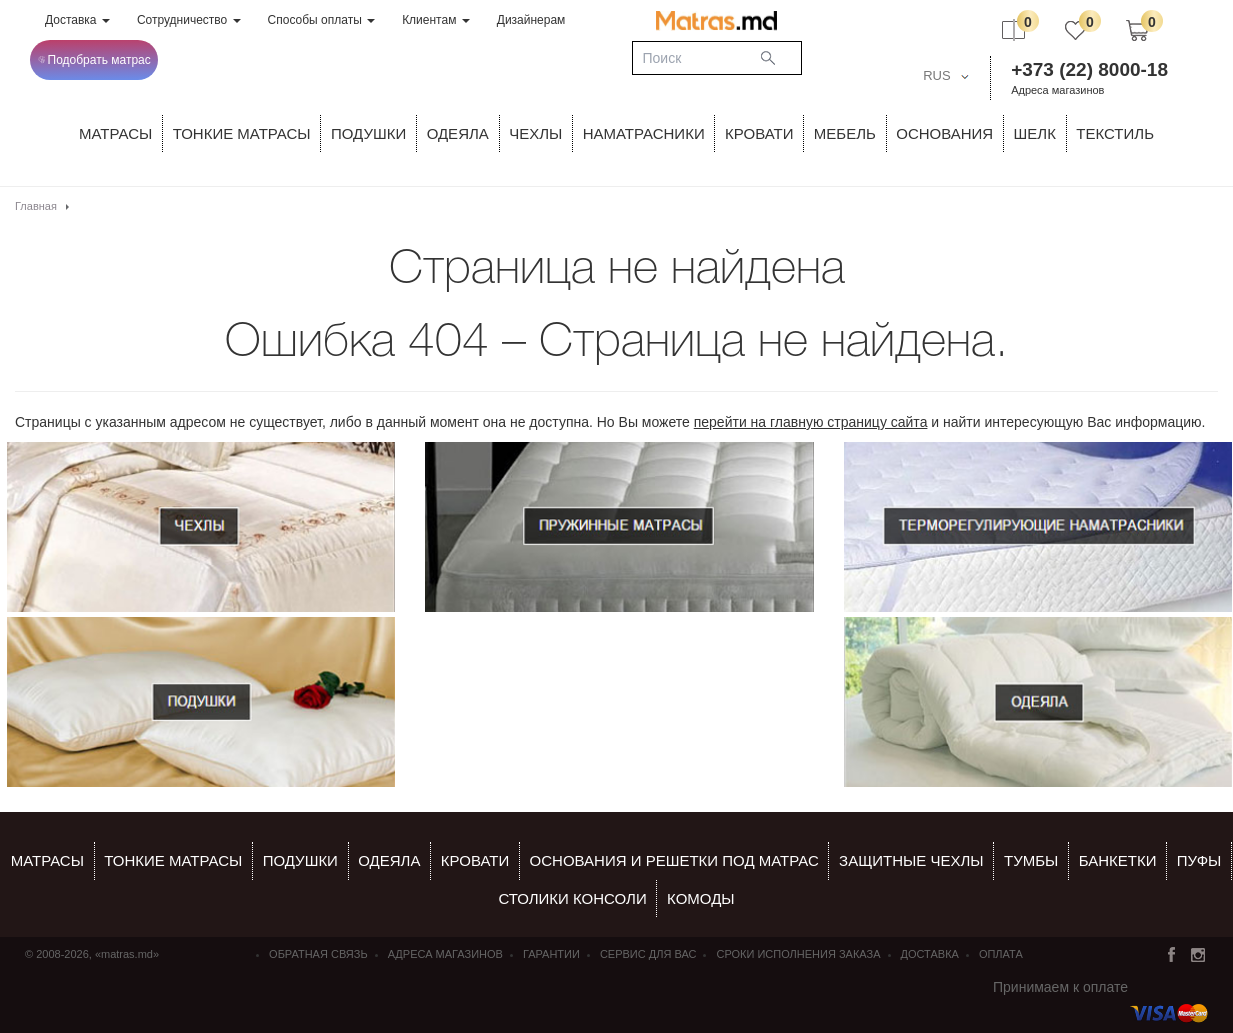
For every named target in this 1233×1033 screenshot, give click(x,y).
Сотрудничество (189, 20)
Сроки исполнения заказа (798, 954)
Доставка (77, 20)
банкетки (1118, 860)
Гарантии (551, 954)
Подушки (368, 133)
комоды (701, 898)
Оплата (1001, 954)
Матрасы (115, 133)
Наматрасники (644, 133)
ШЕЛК (1035, 133)
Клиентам (436, 20)
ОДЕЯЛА (458, 133)
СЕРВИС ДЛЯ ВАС (648, 954)
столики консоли (572, 898)
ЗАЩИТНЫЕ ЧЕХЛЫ (911, 860)
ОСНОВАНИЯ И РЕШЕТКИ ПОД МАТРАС (674, 860)
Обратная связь (318, 954)
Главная (36, 206)
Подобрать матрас (94, 60)
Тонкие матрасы (173, 860)
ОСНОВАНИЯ (944, 133)
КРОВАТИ (759, 133)
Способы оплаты (322, 20)
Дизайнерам (531, 20)
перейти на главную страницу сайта (811, 422)
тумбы (1031, 860)
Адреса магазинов (1057, 90)
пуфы (1199, 860)
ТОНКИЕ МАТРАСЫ (242, 133)
